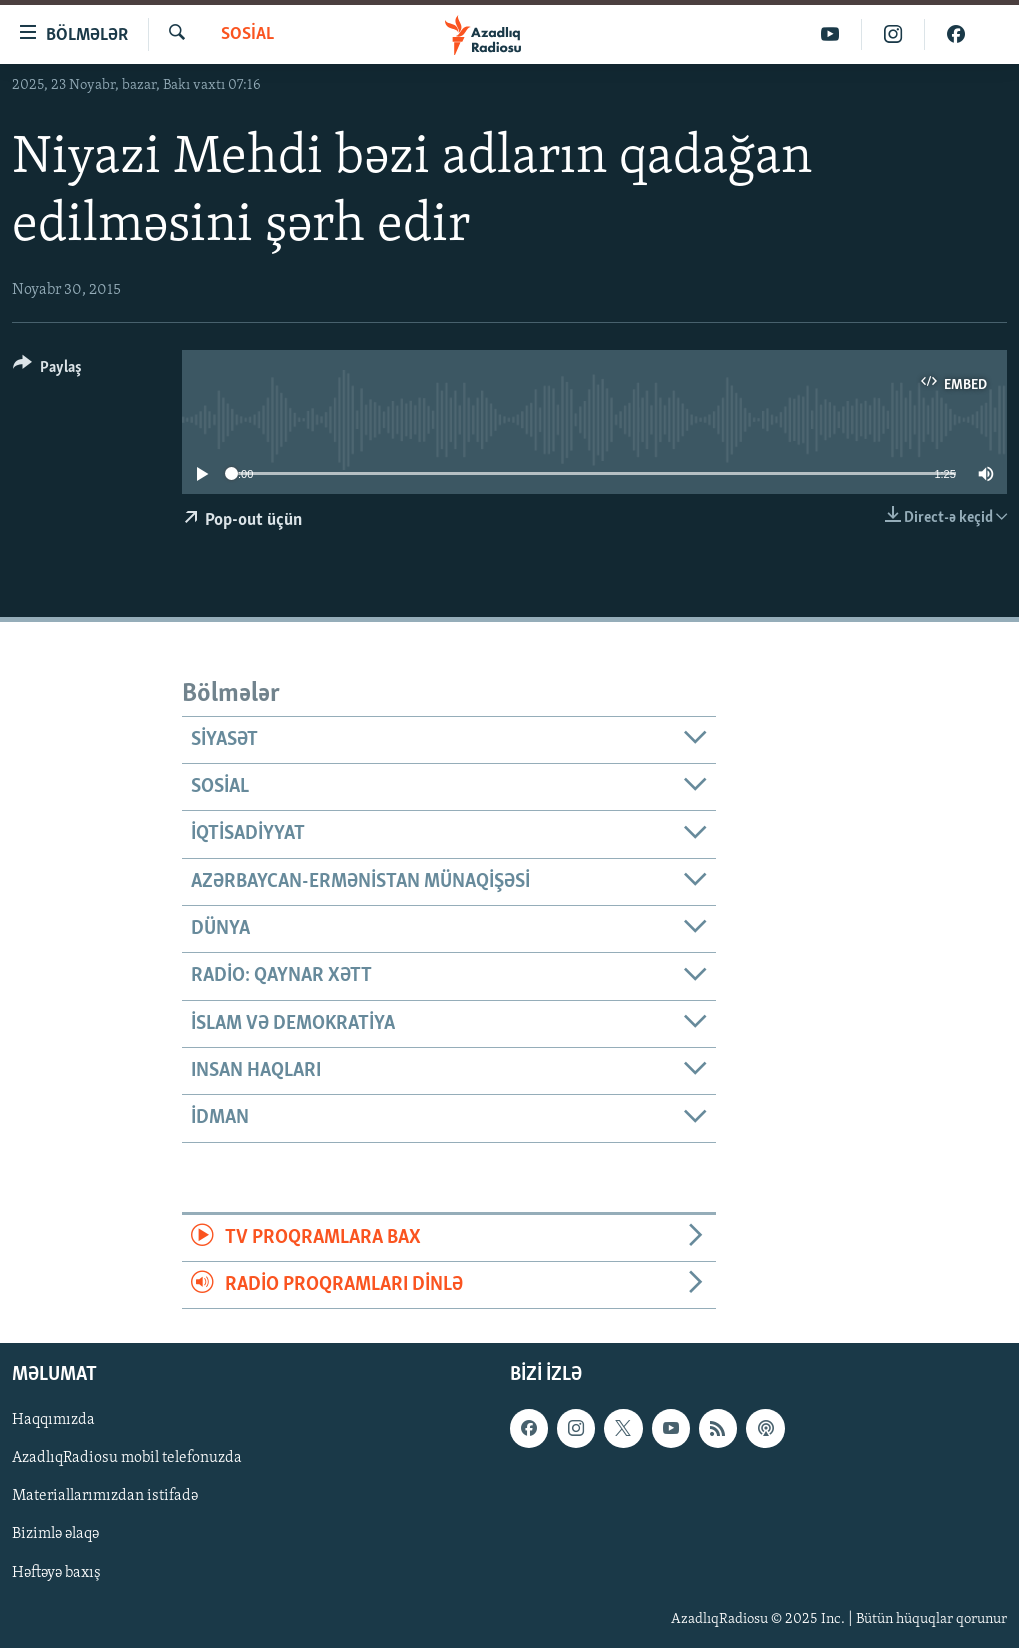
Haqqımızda (53, 1421)
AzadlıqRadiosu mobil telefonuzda (127, 1459)
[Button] (47, 370)
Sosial (247, 34)
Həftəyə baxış (56, 1573)
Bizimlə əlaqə (55, 1535)
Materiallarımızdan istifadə (105, 1497)
